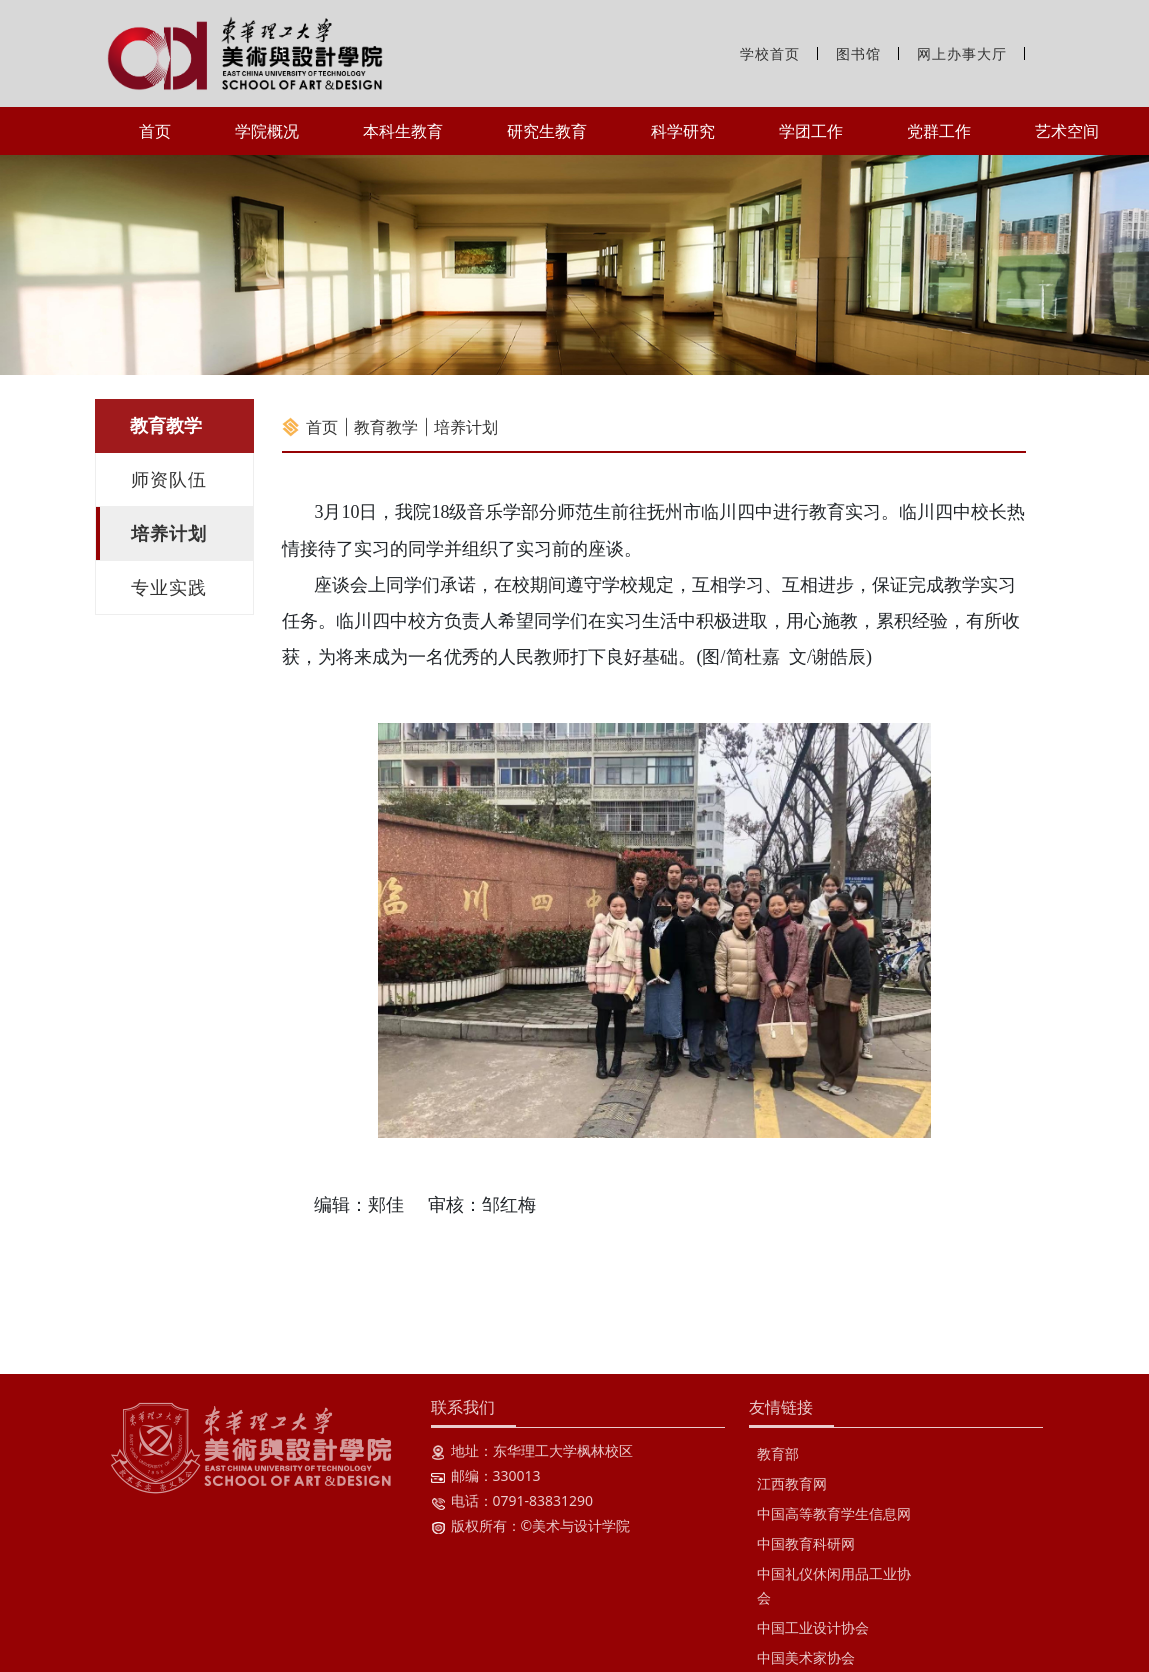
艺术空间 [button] (1067, 131)
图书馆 (858, 53)
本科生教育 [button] (403, 131)
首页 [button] (155, 131)
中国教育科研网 (806, 1543)
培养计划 (466, 427)
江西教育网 (792, 1483)
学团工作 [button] (811, 131)
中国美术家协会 (806, 1657)
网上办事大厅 (962, 53)
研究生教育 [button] (547, 131)
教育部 (778, 1453)
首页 (322, 427)
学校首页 (770, 53)
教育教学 (386, 427)
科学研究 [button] (683, 131)
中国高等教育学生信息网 (834, 1513)
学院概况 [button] (267, 131)
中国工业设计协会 (813, 1627)
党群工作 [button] (939, 131)
